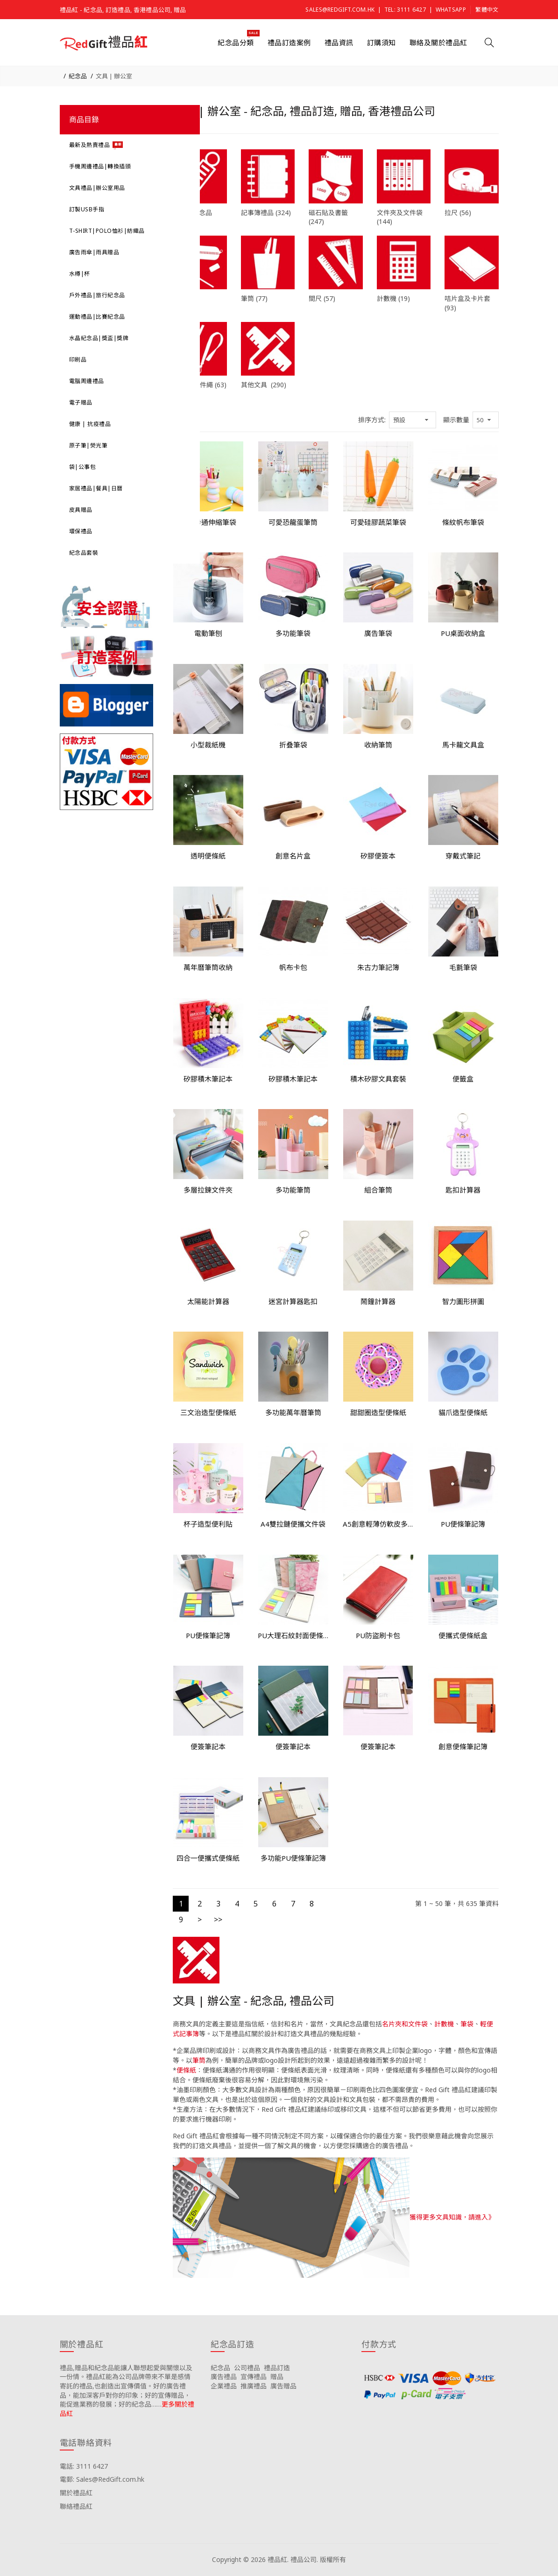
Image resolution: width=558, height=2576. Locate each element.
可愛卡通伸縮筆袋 (208, 522)
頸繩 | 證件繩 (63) (199, 384)
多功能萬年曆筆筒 (293, 1412)
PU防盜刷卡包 (378, 1635)
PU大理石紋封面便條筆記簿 (293, 1635)
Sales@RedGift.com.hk (339, 10)
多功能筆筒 (293, 1189)
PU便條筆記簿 (463, 1524)
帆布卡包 (293, 967)
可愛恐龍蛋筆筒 (293, 522)
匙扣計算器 (462, 1189)
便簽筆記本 (208, 1746)
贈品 (276, 2376)
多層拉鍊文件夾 (208, 1189)
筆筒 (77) (254, 298)
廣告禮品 (224, 2376)
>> (218, 1919)
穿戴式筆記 (462, 855)
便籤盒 (462, 1078)
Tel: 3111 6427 (405, 10)
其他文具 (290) (263, 384)
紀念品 (78, 76)
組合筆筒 (378, 1189)
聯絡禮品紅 (76, 2506)
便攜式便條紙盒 (462, 1635)
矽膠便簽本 (378, 855)
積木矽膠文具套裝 (378, 1078)
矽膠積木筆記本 (208, 1078)
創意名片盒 (293, 855)
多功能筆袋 (293, 633)
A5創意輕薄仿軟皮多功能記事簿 (378, 1524)
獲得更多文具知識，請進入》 (452, 2216)
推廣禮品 (253, 2385)
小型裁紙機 (208, 744)
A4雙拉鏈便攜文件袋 (293, 1524)
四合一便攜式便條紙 (208, 1858)
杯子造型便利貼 (208, 1524)
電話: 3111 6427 (84, 2466)
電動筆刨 (208, 633)
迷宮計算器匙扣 (293, 1301)
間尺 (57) (322, 298)
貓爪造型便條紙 (462, 1412)
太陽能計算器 (208, 1301)
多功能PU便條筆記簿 (293, 1858)
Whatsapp (451, 10)
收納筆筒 (378, 744)
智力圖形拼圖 (463, 1301)
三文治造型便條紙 (208, 1412)
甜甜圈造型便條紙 (378, 1412)
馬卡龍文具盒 (463, 744)
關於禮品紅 (76, 2492)
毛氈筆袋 (463, 967)
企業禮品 (224, 2385)
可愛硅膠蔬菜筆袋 (378, 522)
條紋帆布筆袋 (463, 522)
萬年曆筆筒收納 (208, 967)
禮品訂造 (277, 2367)
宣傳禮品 (253, 2376)
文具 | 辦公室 (114, 76)
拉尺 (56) (458, 212)
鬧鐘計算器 (378, 1301)
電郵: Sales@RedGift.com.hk (102, 2479)
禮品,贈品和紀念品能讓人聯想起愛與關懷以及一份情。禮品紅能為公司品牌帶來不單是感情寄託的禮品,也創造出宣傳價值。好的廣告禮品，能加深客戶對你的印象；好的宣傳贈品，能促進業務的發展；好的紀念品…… (126, 2385)
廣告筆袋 (378, 633)
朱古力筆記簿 (378, 967)
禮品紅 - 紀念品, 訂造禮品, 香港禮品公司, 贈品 (123, 10)
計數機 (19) (393, 298)
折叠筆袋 (293, 744)
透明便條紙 (208, 855)
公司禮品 (247, 2367)
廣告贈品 (283, 2385)
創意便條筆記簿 (462, 1746)
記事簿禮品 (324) (266, 212)
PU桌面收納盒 (463, 633)
